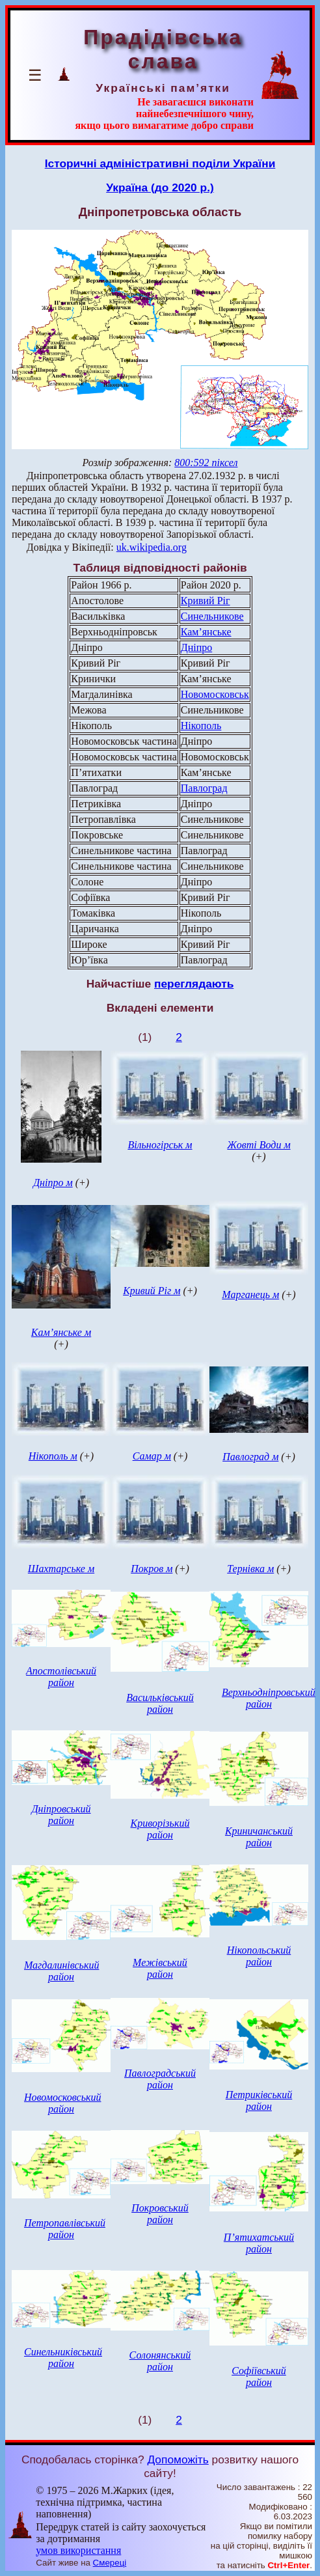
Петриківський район (259, 2100)
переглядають (193, 983)
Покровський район (160, 2213)
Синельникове (212, 616)
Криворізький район (160, 1829)
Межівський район (160, 1968)
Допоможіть (177, 2459)
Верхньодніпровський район (268, 1698)
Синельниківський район (63, 2357)
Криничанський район (259, 1836)
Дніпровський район (60, 1814)
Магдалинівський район (61, 1971)
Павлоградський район (160, 2079)
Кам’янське (206, 631)
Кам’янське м (61, 1332)
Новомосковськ (215, 694)
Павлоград (204, 788)
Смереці (110, 2563)
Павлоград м (250, 1456)
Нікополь (201, 725)
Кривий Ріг (205, 600)
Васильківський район (160, 1703)
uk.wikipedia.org (151, 547)
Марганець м (250, 1294)
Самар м (152, 1455)
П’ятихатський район (259, 2243)
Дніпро (196, 647)
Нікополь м (53, 1455)
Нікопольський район (259, 1956)
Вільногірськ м (159, 1144)
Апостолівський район (61, 1676)
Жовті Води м (258, 1144)
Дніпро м (53, 1182)
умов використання (78, 2550)
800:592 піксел (205, 462)
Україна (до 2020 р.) (160, 187)
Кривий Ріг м (151, 1290)
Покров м (151, 1568)
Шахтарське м (61, 1568)
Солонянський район (160, 2360)
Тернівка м (250, 1568)
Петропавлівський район (64, 2228)
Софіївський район (259, 2376)
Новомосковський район (62, 2103)
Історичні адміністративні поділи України (160, 163)
